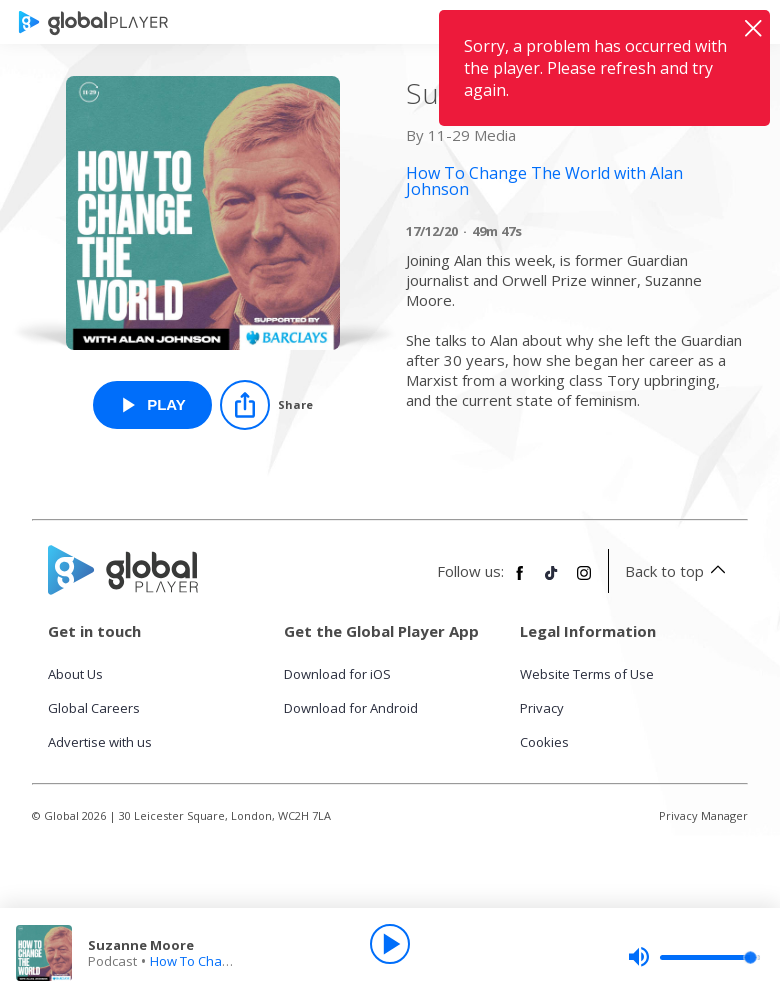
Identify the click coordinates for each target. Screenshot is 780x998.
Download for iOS (337, 674)
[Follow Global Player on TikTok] (552, 581)
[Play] (390, 944)
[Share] (266, 405)
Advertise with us (100, 742)
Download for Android (351, 708)
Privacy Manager (703, 815)
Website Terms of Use (587, 674)
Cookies (544, 742)
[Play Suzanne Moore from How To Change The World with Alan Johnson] (152, 405)
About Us (75, 674)
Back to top (678, 571)
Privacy (542, 708)
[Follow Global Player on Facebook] (520, 581)
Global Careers (94, 708)
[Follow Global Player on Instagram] (584, 581)
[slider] (694, 957)
